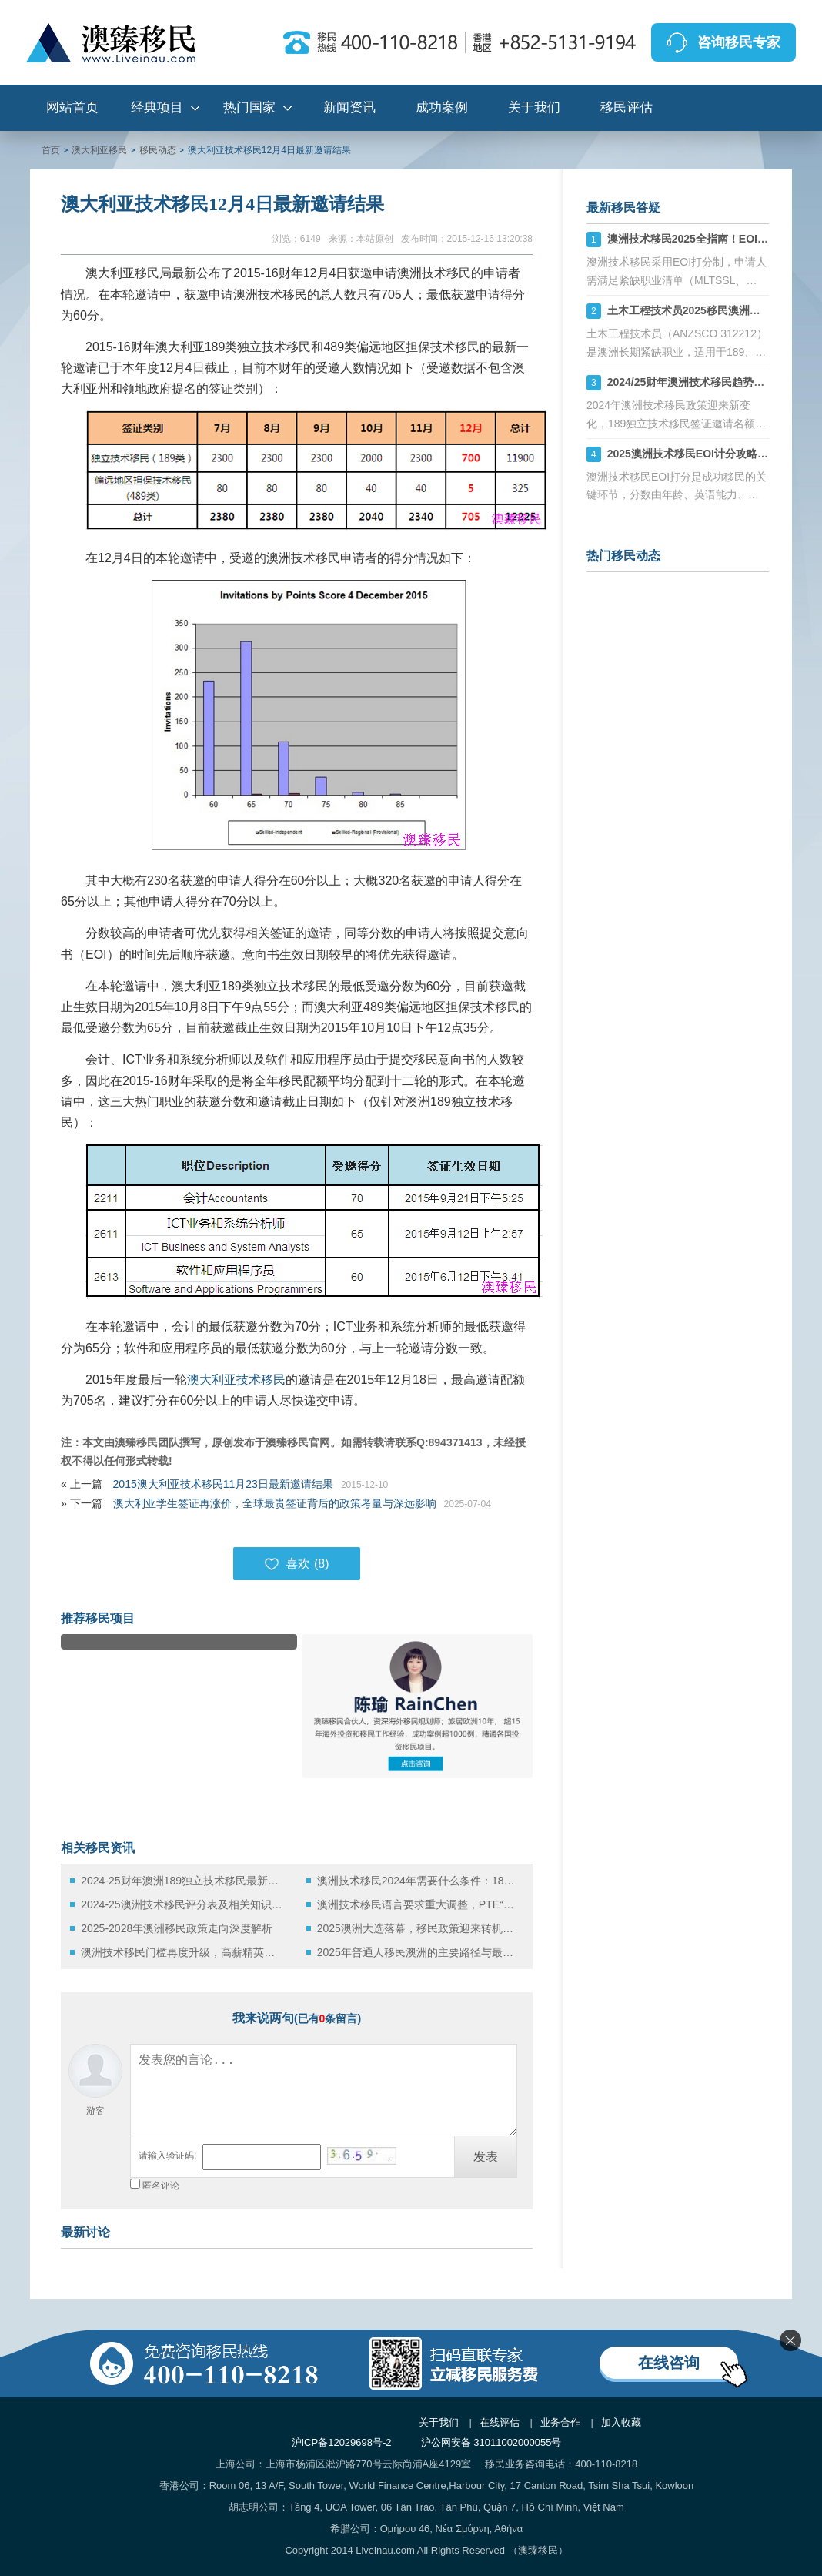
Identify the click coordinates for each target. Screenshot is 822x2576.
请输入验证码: (167, 2155)
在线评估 (500, 2422)
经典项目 (157, 107)
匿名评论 (160, 2185)
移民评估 (626, 107)
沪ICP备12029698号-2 (342, 2442)
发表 (485, 2156)
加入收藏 (621, 2422)
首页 (51, 150)
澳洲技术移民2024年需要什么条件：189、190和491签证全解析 (418, 1880)
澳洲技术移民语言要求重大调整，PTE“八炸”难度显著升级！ (418, 1904)
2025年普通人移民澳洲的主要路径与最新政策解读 (418, 1952)
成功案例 (442, 107)
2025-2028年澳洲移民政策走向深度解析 (176, 1928)
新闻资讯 (349, 107)
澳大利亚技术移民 (236, 1379)
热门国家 (249, 107)
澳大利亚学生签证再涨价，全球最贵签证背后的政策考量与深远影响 (274, 1503)
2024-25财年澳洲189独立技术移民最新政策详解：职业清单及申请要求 (182, 1880)
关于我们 (534, 107)
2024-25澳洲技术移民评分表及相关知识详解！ (182, 1904)
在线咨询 (669, 2362)
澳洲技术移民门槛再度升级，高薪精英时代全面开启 (182, 1952)
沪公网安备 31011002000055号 (491, 2442)
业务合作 (560, 2422)
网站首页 (72, 107)
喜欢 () (296, 1564)
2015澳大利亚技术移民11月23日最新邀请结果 (223, 1484)
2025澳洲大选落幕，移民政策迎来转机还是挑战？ (418, 1928)
